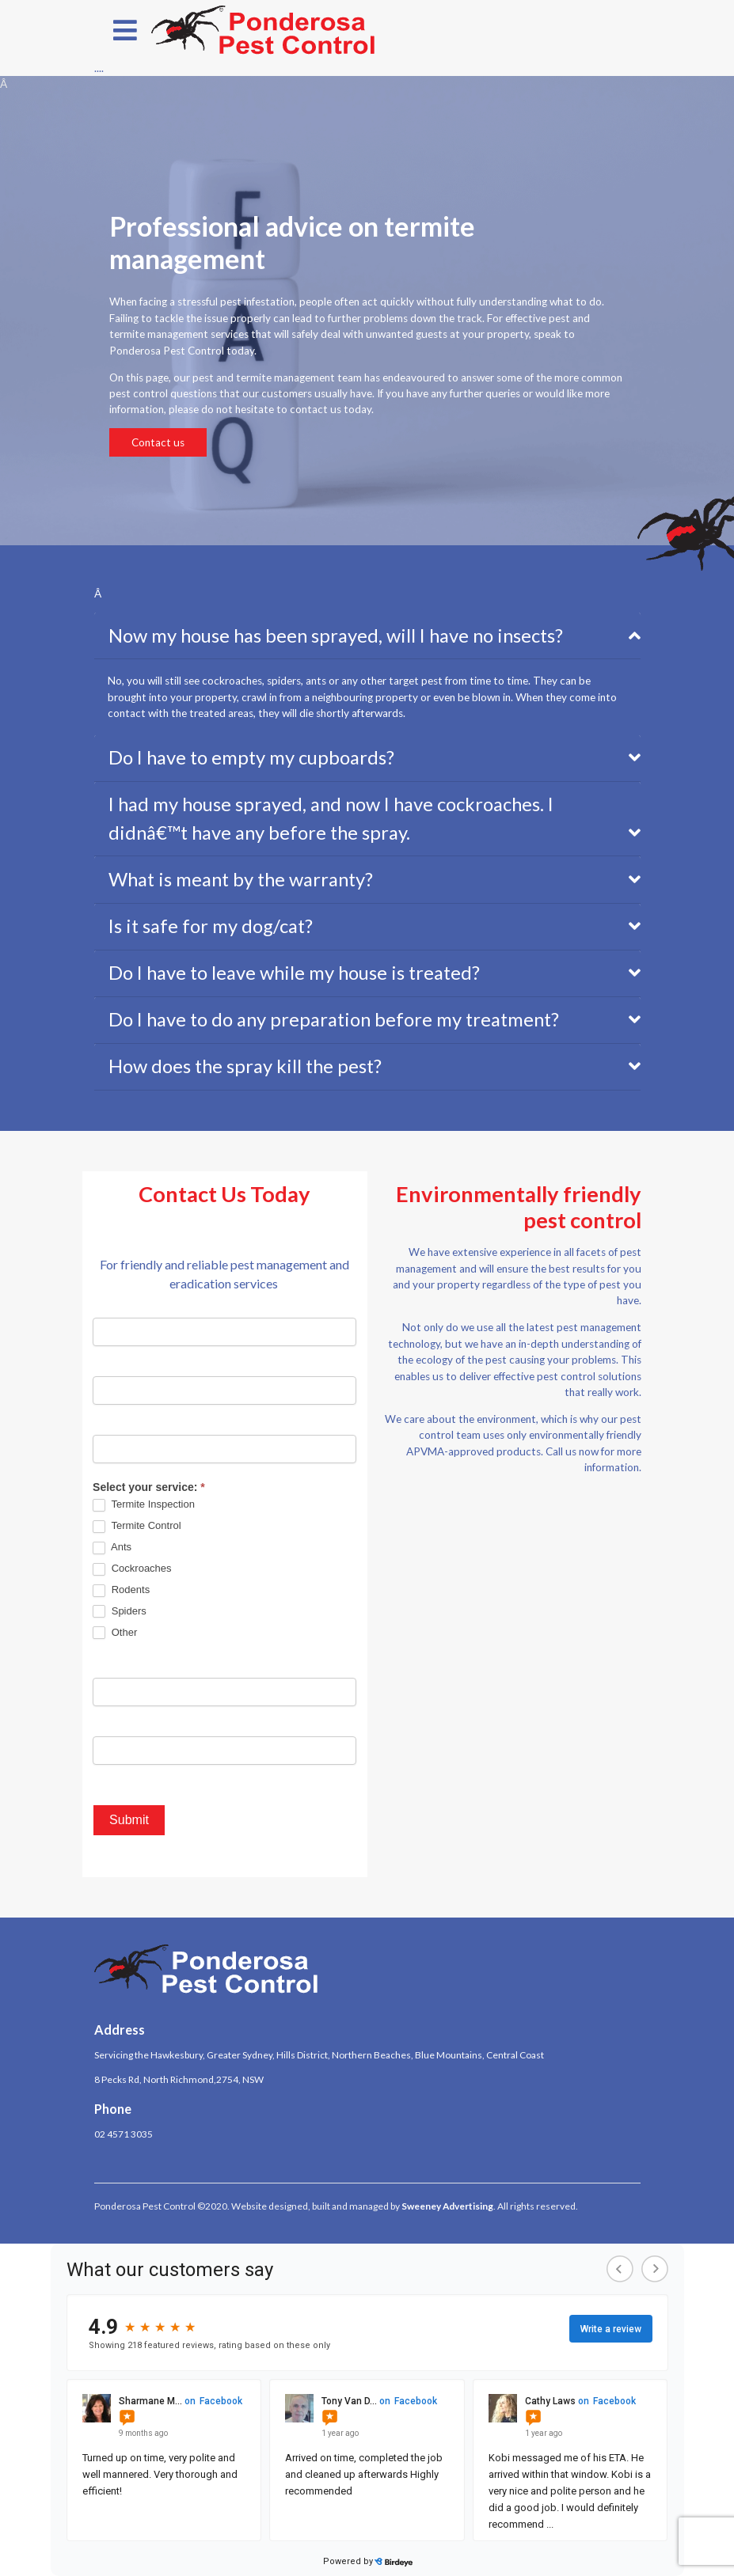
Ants (112, 1547)
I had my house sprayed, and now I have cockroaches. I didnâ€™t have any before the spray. (330, 818)
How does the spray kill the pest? (245, 1066)
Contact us (157, 442)
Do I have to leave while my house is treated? (294, 973)
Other (115, 1633)
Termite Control (137, 1526)
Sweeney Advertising (447, 2206)
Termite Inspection (144, 1505)
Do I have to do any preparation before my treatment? (333, 1019)
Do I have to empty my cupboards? (251, 757)
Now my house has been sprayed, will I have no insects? (335, 635)
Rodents (121, 1590)
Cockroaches (132, 1569)
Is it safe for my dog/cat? (210, 926)
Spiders (119, 1611)
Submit (129, 1820)
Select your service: (149, 1487)
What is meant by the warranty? (240, 879)
